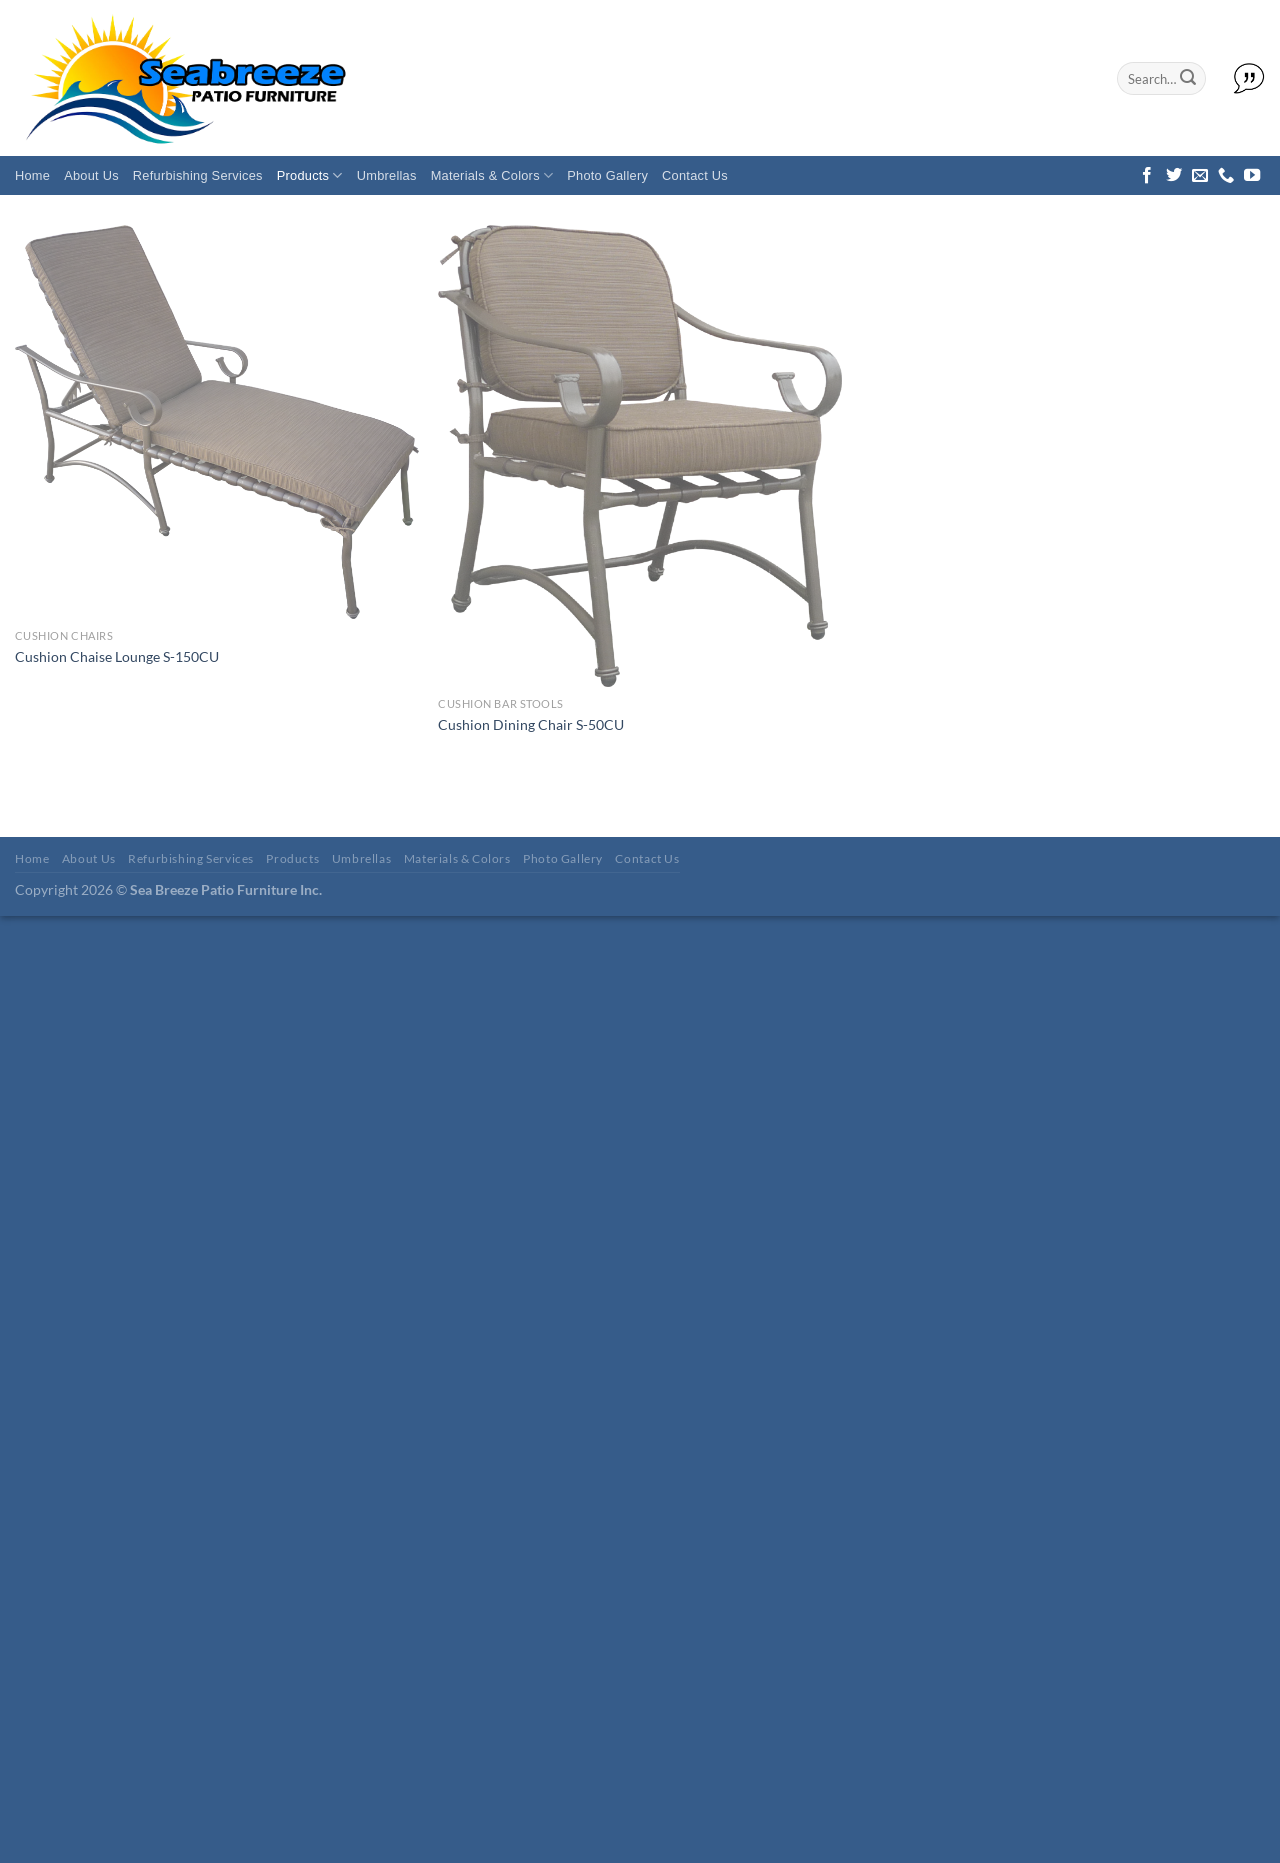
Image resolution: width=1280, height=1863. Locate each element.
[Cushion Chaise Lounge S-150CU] (217, 422)
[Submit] (1188, 79)
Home (32, 175)
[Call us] (1226, 176)
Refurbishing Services (198, 175)
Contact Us (695, 175)
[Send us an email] (1200, 176)
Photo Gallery (607, 175)
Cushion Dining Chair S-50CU (531, 724)
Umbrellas (387, 175)
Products (310, 175)
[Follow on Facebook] (1147, 176)
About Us (91, 175)
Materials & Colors (492, 175)
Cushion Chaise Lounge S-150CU (117, 656)
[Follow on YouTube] (1252, 176)
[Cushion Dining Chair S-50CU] (640, 456)
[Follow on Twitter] (1174, 176)
